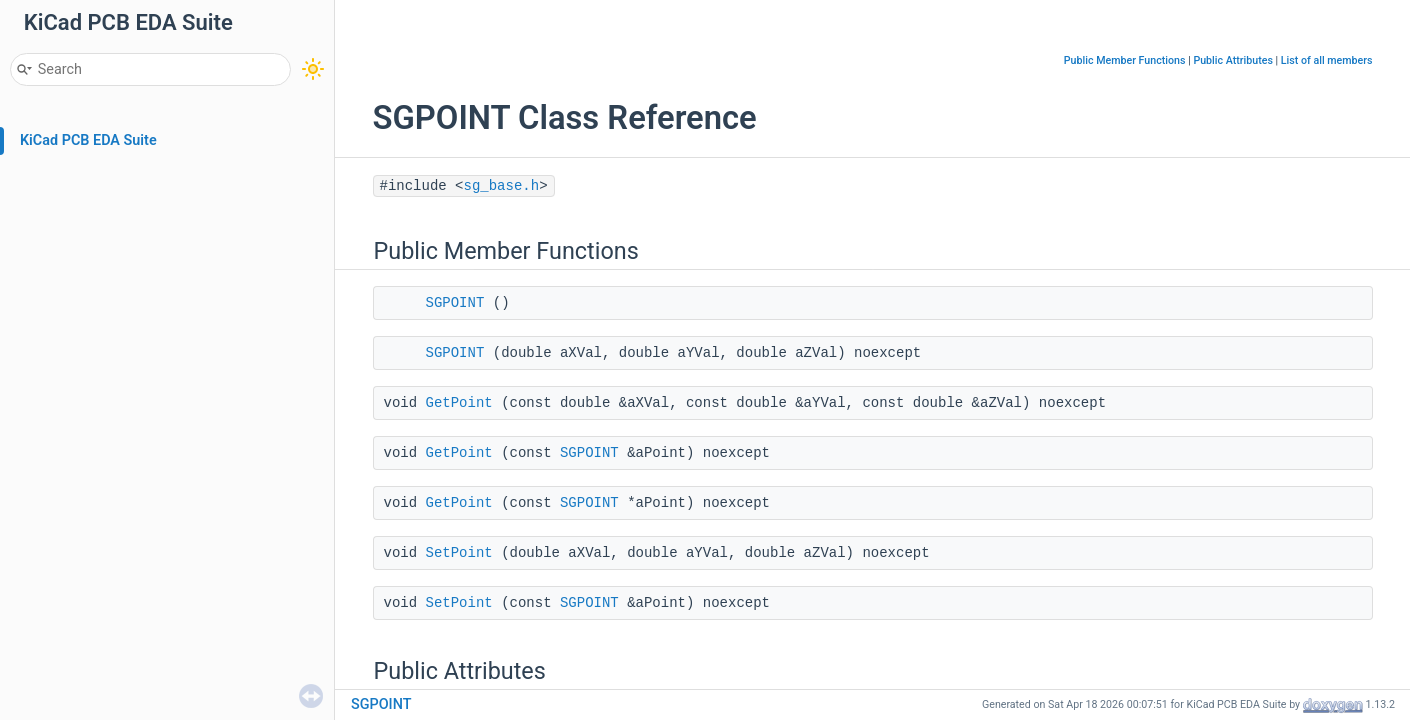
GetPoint (459, 403)
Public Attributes (1233, 60)
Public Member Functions (1125, 60)
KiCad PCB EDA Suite (88, 140)
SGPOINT (455, 303)
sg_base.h (502, 186)
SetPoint (459, 553)
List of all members (1327, 60)
